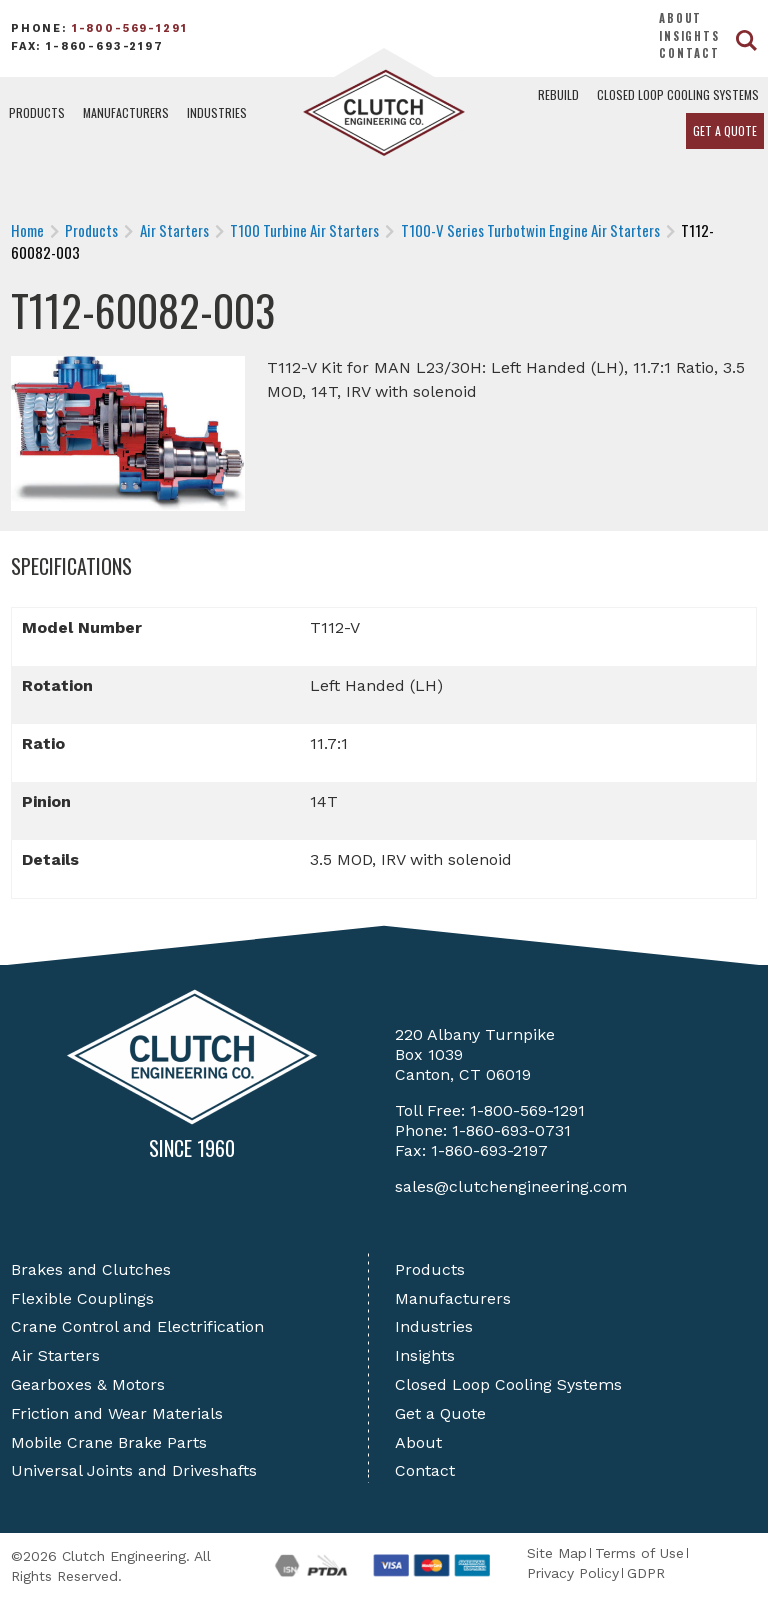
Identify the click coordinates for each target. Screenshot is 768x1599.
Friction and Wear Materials (117, 1413)
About (680, 18)
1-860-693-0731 (511, 1130)
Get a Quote (725, 130)
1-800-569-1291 (130, 28)
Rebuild (558, 94)
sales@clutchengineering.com (511, 1186)
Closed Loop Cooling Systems (678, 94)
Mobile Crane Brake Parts (109, 1442)
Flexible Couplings (82, 1298)
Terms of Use (639, 1553)
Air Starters (55, 1355)
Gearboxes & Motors (88, 1384)
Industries (217, 112)
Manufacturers (126, 112)
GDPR (646, 1573)
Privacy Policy (573, 1573)
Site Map (557, 1553)
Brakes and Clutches (91, 1269)
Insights (689, 36)
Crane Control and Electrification (137, 1326)
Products (37, 112)
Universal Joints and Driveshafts (134, 1470)
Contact (689, 53)
